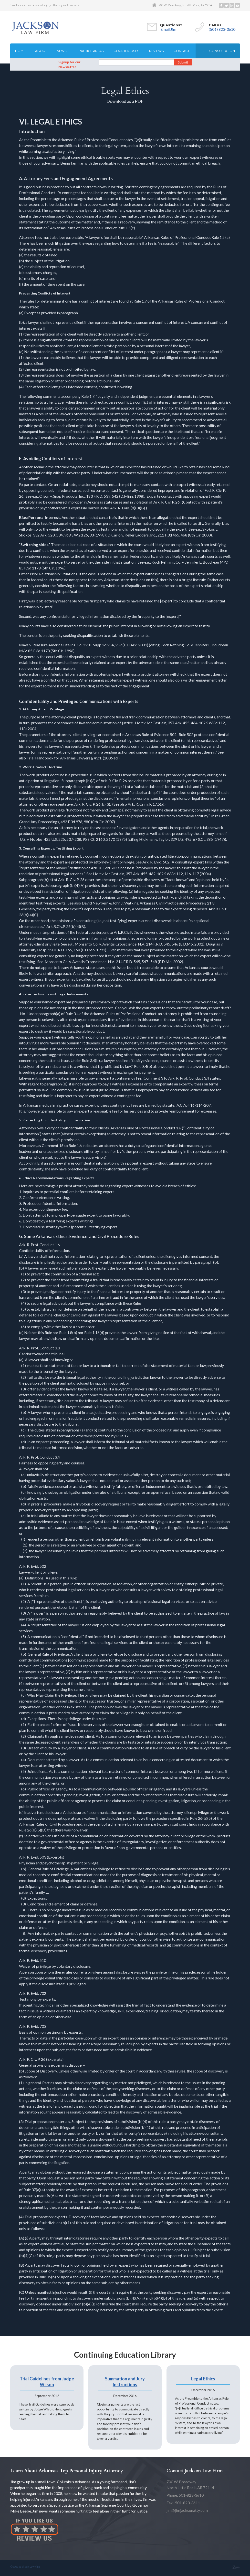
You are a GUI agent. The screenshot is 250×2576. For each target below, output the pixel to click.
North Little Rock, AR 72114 (190, 2484)
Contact (181, 51)
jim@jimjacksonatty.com (187, 2510)
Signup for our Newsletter (69, 64)
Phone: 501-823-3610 (185, 2495)
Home (20, 51)
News (62, 51)
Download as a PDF (125, 101)
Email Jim (168, 29)
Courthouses (126, 51)
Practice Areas (90, 51)
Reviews (156, 51)
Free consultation (217, 51)
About (41, 51)
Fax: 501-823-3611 (183, 2502)
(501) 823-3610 (222, 29)
